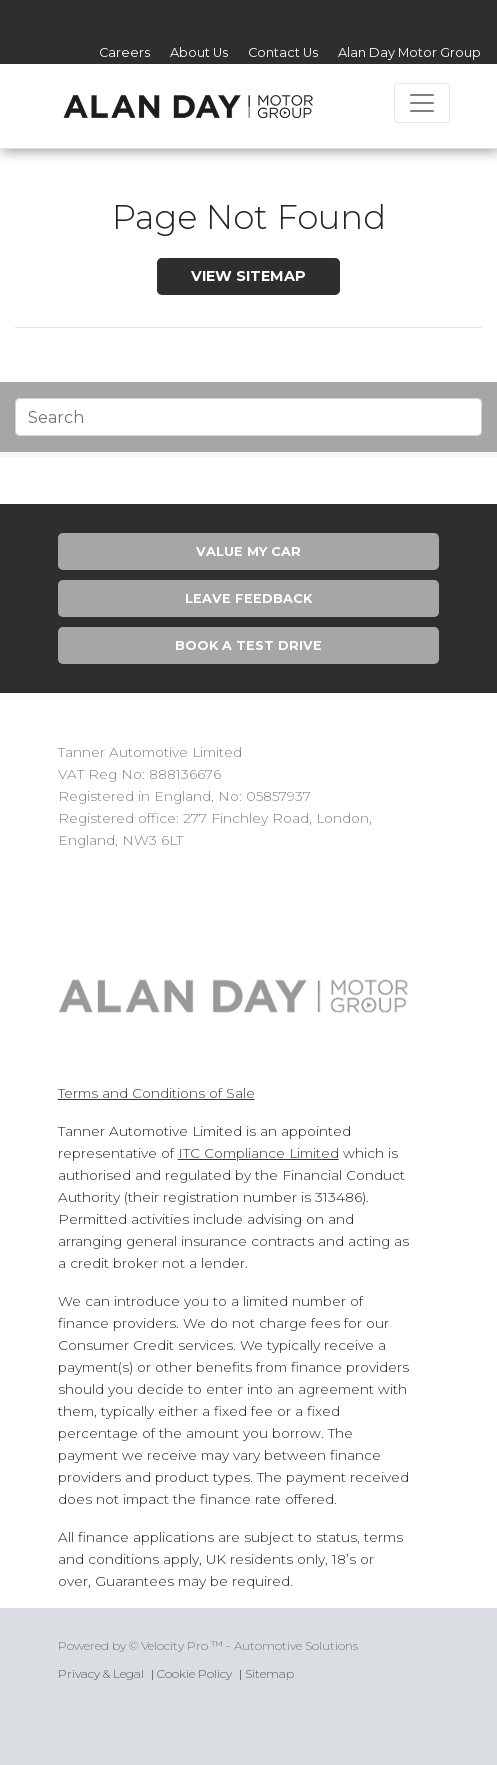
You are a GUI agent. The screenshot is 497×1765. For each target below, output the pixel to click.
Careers (124, 52)
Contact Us (283, 52)
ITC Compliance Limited (258, 1153)
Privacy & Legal (101, 1673)
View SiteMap (248, 276)
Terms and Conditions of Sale (156, 1093)
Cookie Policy (194, 1673)
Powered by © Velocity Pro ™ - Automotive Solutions (208, 1645)
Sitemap (269, 1673)
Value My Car (248, 551)
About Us (199, 52)
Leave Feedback (248, 598)
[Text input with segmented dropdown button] (248, 417)
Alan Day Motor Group (409, 52)
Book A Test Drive (248, 645)
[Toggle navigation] (422, 103)
